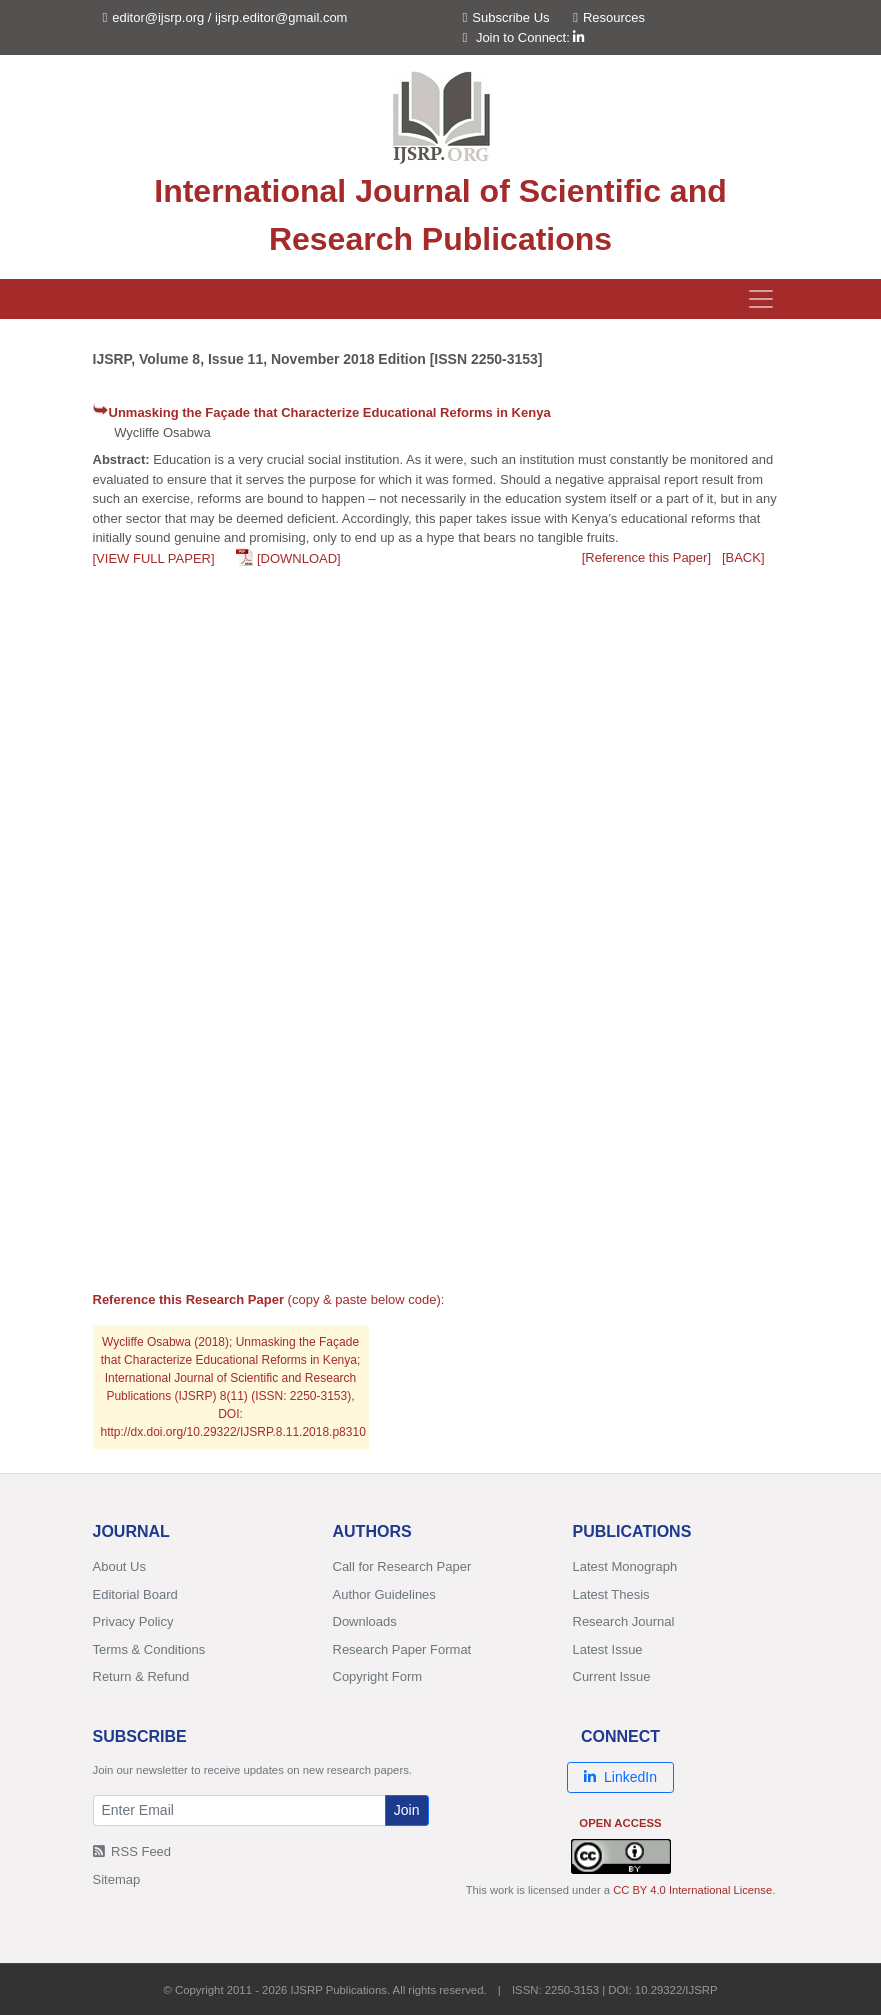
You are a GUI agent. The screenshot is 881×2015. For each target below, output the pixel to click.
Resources (609, 17)
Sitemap (117, 1879)
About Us (119, 1566)
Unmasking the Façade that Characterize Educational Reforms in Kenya (330, 412)
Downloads (365, 1621)
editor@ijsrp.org (158, 17)
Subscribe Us (506, 17)
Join (407, 1810)
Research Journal (624, 1621)
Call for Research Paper (402, 1566)
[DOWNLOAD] (299, 558)
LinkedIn (620, 1777)
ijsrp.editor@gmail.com (281, 17)
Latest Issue (608, 1649)
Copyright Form (378, 1676)
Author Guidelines (384, 1594)
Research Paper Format (402, 1649)
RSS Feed (132, 1851)
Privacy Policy (133, 1621)
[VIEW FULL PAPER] (154, 558)
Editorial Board (135, 1594)
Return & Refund (141, 1676)
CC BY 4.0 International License (692, 1890)
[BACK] (743, 557)
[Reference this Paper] (646, 557)
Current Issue (612, 1676)
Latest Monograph (625, 1566)
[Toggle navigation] (761, 299)
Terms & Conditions (149, 1649)
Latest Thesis (611, 1594)
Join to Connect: (530, 37)
